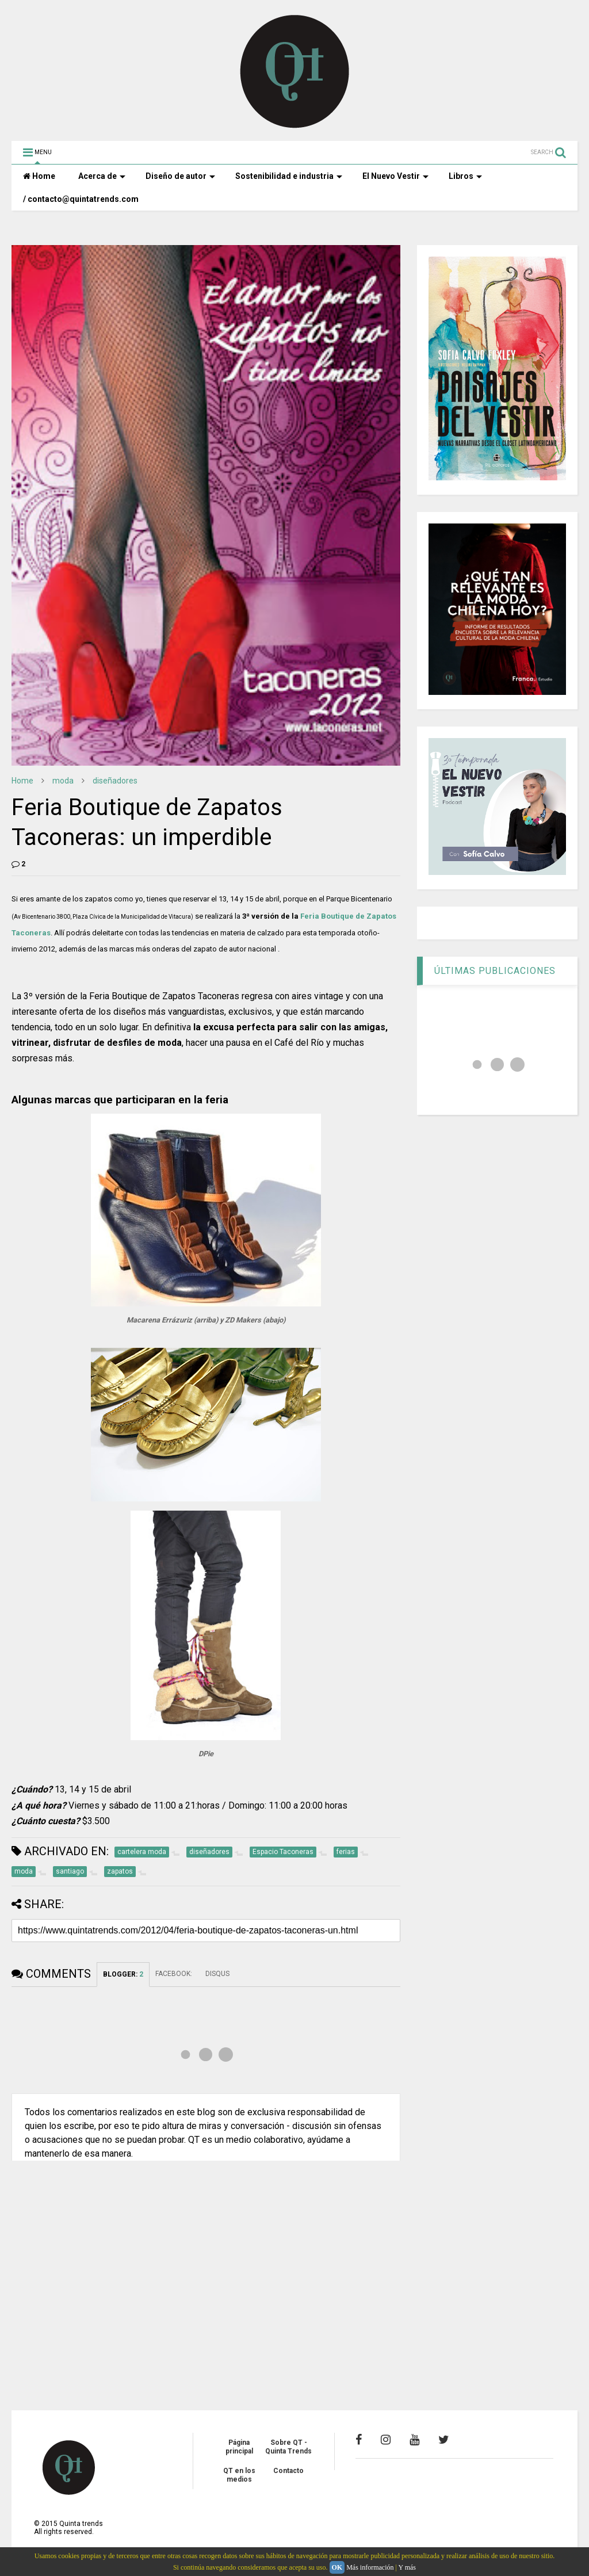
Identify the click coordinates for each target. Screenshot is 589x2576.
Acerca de (101, 176)
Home (39, 176)
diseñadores (115, 780)
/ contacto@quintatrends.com (81, 199)
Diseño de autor (180, 176)
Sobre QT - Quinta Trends (288, 2447)
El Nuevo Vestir (395, 176)
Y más (407, 2567)
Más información (369, 2567)
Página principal (239, 2447)
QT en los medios (239, 2475)
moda (63, 780)
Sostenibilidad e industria (288, 176)
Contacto (288, 2471)
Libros (465, 176)
